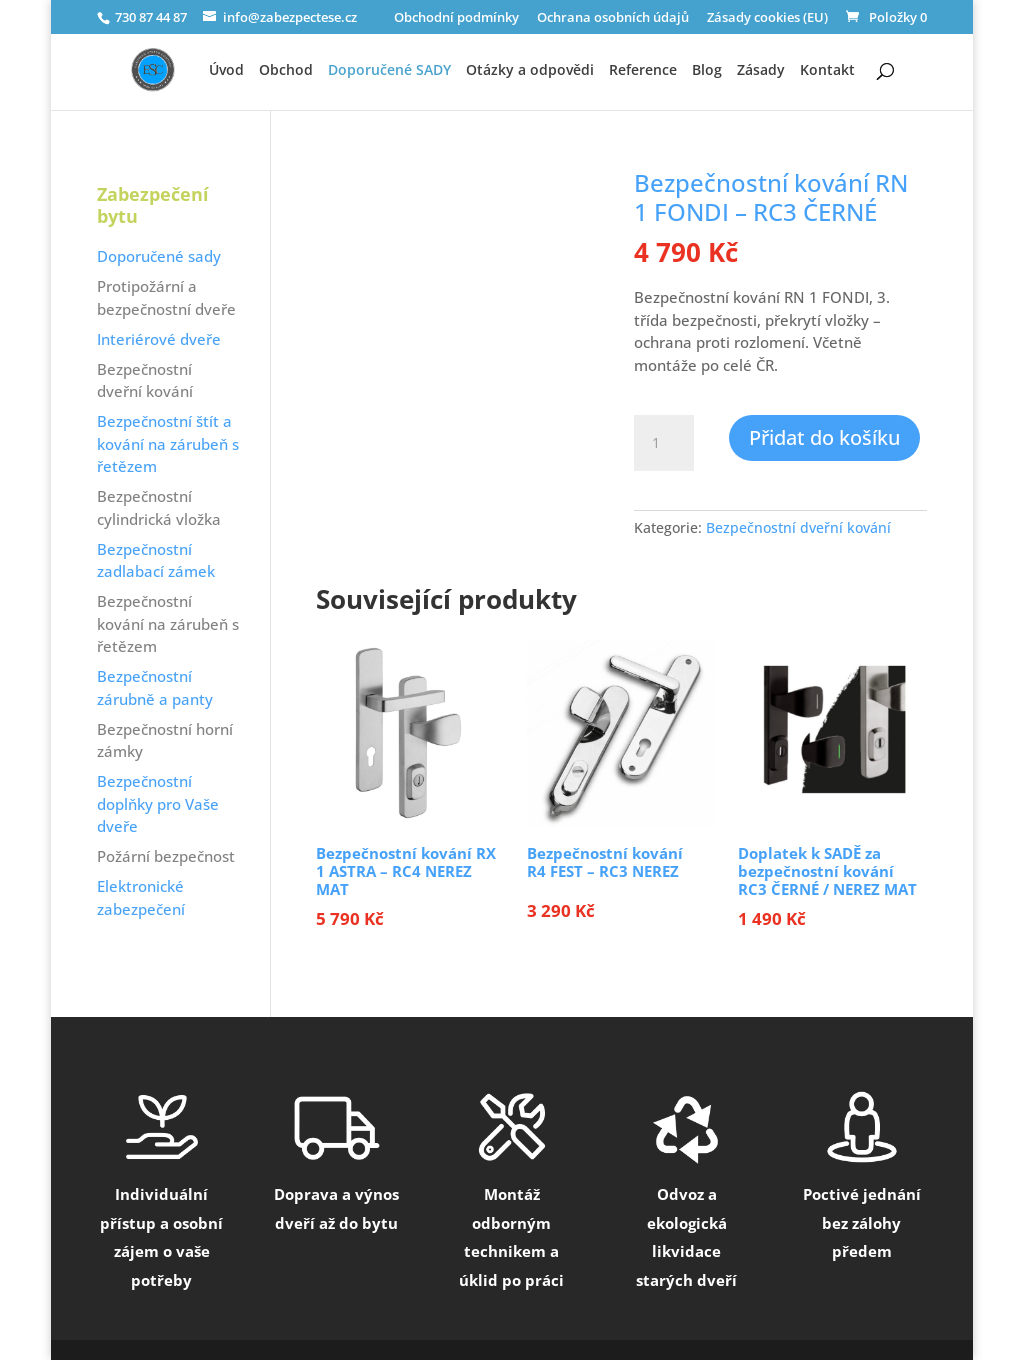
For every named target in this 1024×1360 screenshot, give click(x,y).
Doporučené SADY (389, 71)
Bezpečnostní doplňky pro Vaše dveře (158, 803)
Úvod (226, 71)
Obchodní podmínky (456, 18)
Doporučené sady (159, 256)
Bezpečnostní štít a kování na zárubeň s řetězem (168, 443)
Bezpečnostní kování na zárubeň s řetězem (168, 623)
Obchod (286, 71)
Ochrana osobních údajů (613, 18)
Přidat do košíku (824, 437)
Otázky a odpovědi (530, 71)
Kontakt (827, 71)
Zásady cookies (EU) (767, 18)
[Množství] (664, 443)
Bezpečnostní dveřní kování (798, 527)
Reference (643, 71)
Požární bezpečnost (166, 856)
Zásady (761, 71)
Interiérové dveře (159, 339)
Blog (707, 71)
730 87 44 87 (149, 17)
